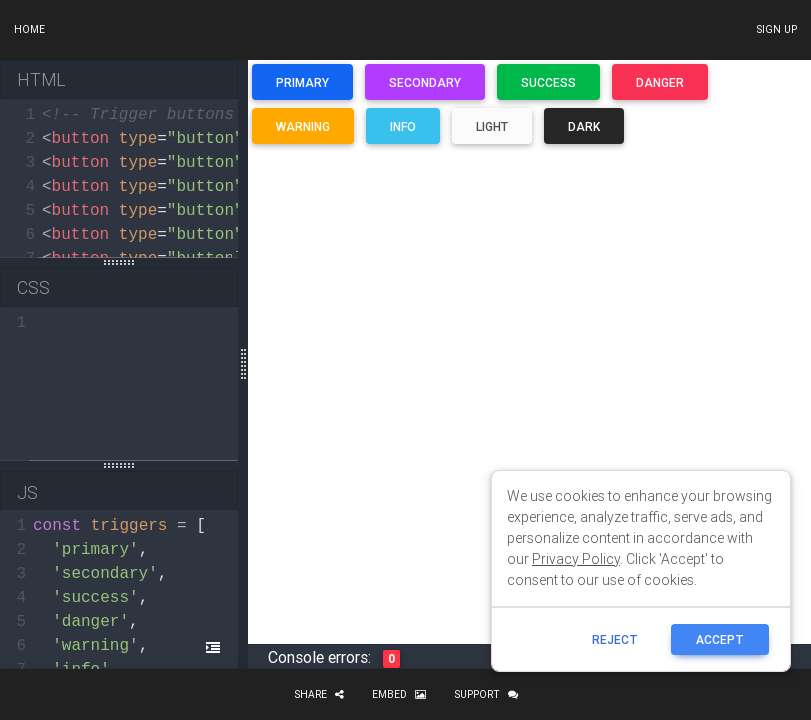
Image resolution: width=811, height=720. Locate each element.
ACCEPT (720, 639)
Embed (399, 694)
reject (615, 639)
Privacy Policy (576, 559)
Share (319, 694)
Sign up (776, 29)
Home (29, 29)
